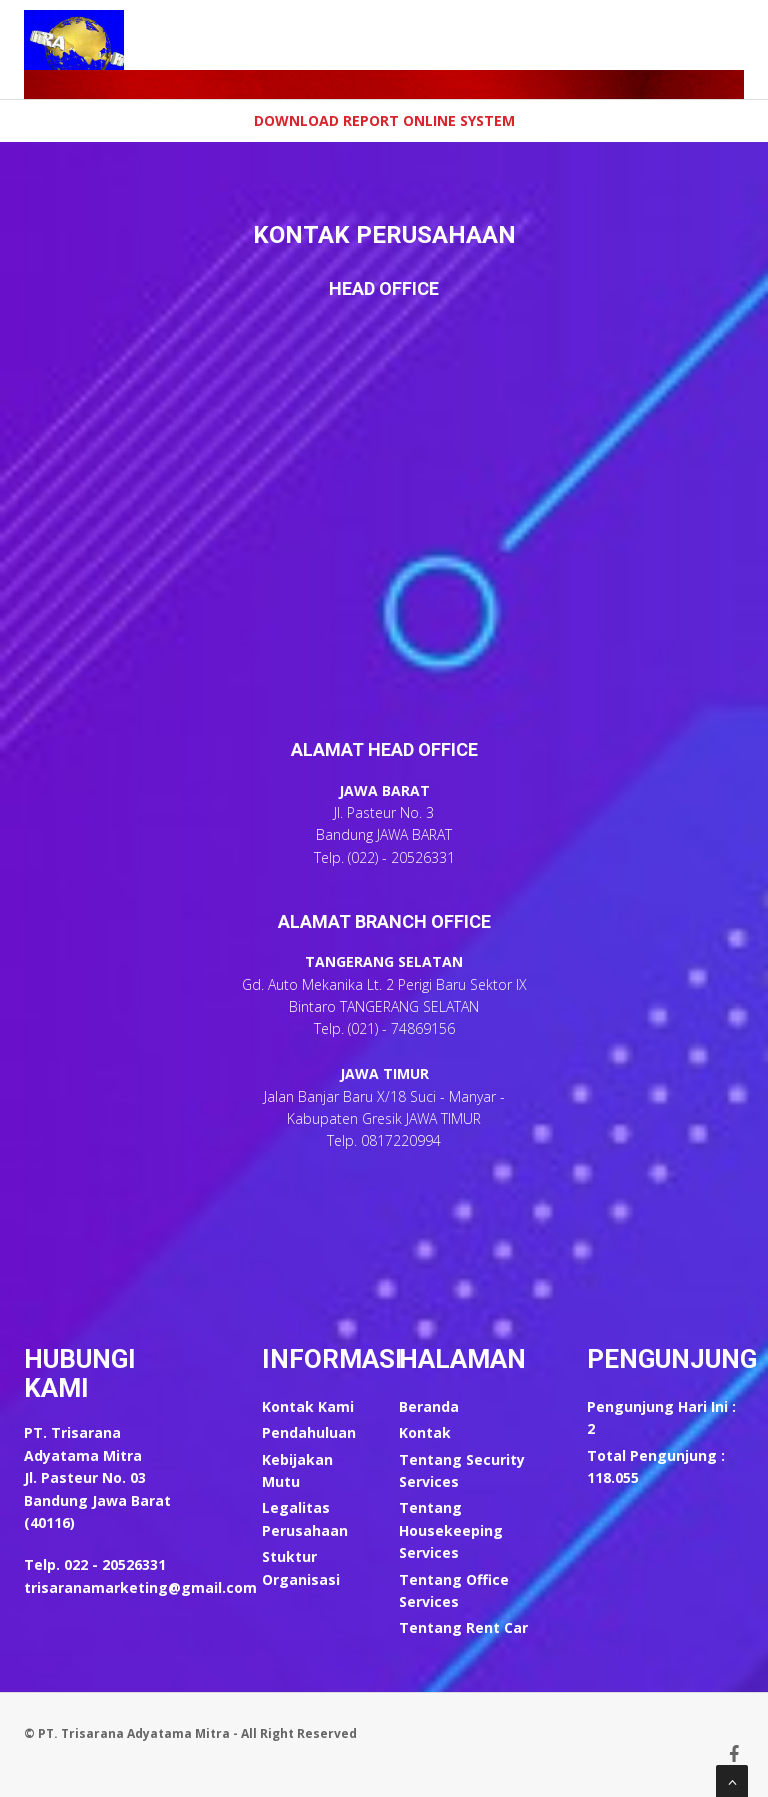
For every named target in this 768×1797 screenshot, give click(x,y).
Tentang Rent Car (463, 1627)
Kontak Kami (308, 1406)
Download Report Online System (384, 120)
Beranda (429, 1406)
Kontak (425, 1432)
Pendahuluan (309, 1432)
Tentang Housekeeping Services (451, 1530)
